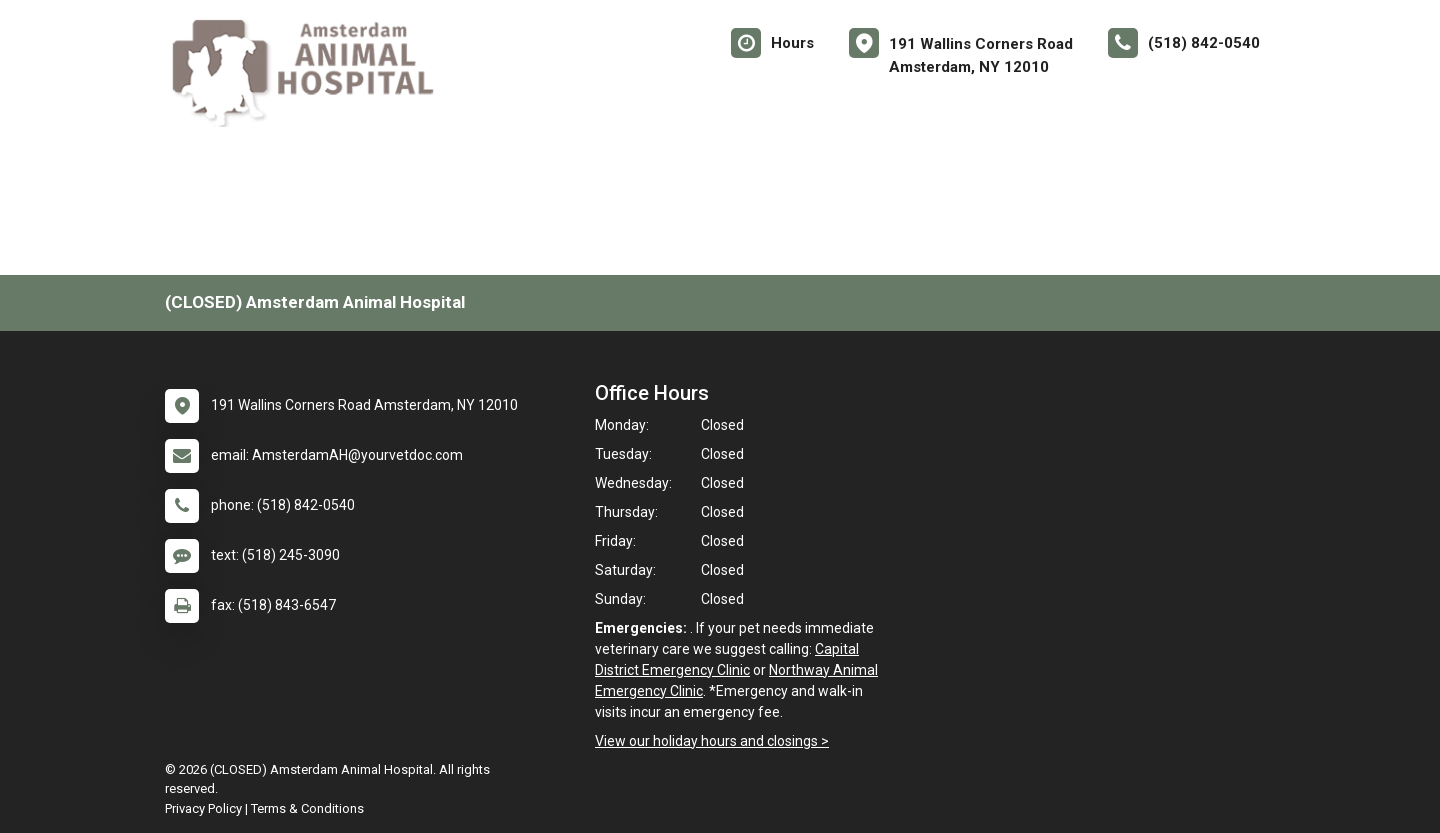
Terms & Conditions (307, 808)
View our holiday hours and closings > (712, 741)
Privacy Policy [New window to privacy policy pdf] (203, 808)
